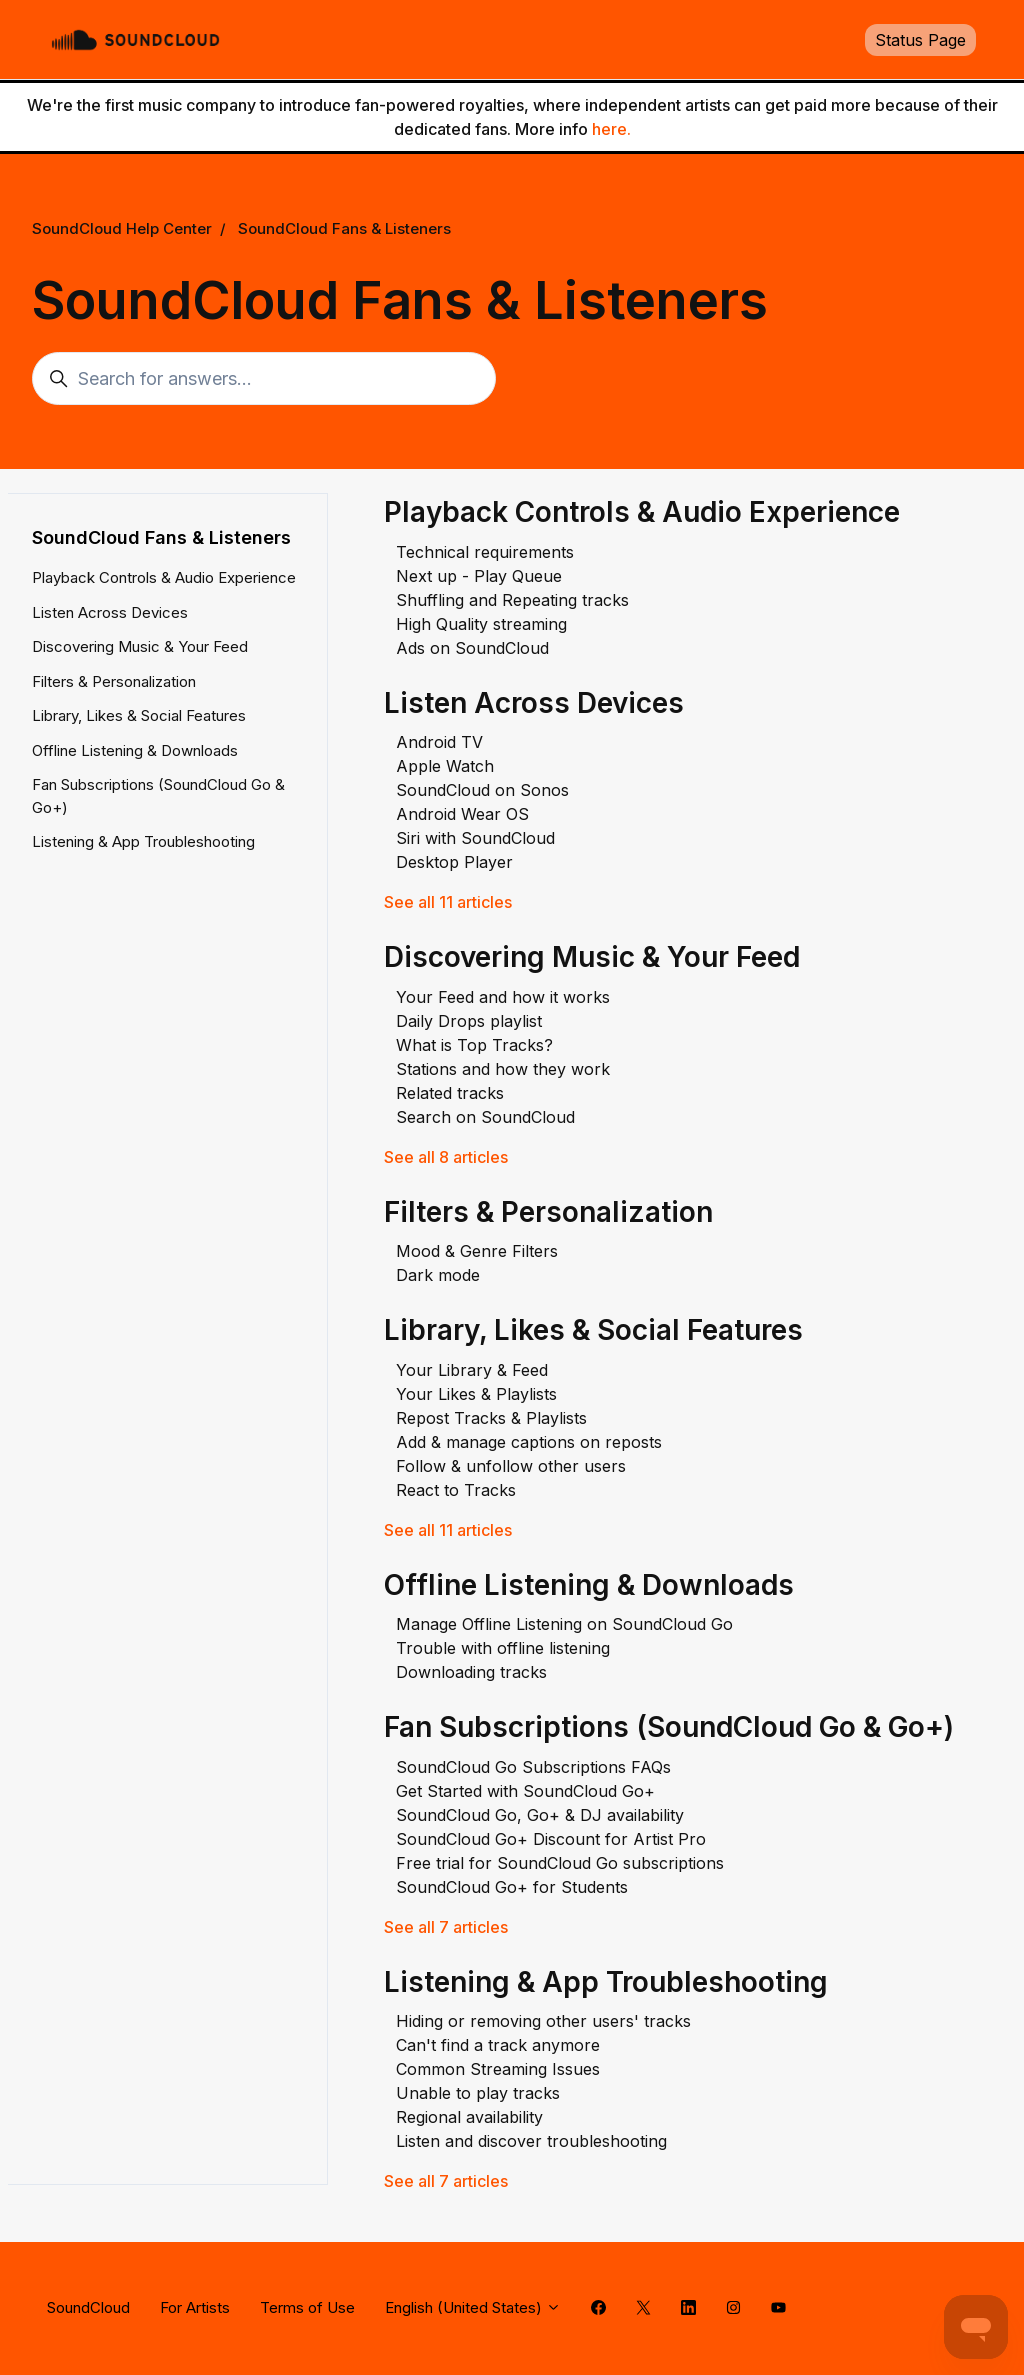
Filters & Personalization (548, 1212)
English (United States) (473, 2307)
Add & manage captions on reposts (529, 1442)
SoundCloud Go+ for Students (512, 1887)
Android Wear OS (462, 814)
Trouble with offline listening (503, 1648)
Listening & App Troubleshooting (606, 1982)
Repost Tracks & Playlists (491, 1418)
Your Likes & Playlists (476, 1394)
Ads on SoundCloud (472, 648)
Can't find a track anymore (498, 2045)
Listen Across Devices (534, 703)
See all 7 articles (446, 1927)
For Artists (195, 2307)
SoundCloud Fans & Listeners (344, 228)
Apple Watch (445, 766)
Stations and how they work (503, 1069)
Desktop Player (454, 862)
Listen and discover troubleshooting (531, 2141)
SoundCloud (88, 2307)
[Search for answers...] (264, 378)
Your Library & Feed (472, 1370)
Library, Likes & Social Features (593, 1330)
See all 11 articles (448, 902)
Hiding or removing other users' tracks (543, 2021)
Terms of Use (307, 2307)
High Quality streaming (481, 624)
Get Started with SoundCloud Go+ (525, 1791)
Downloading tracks (471, 1672)
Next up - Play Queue (479, 576)
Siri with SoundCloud (475, 838)
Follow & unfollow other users (511, 1466)
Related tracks (450, 1093)
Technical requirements (485, 552)
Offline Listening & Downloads (589, 1585)
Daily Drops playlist (469, 1021)
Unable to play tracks (478, 2093)
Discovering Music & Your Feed (592, 957)
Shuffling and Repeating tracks (512, 600)
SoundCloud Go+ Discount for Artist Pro (551, 1839)
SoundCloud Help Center (122, 228)
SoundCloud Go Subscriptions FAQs (533, 1767)
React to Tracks (456, 1490)
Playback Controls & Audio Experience (642, 512)
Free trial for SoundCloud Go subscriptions (560, 1863)
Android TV (439, 742)
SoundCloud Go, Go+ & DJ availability (540, 1815)
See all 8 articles (446, 1157)
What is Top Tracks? (474, 1045)
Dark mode (438, 1275)
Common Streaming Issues (498, 2069)
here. (611, 129)
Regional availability (469, 2117)
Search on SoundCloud (485, 1117)
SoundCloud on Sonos (482, 790)
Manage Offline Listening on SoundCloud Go (564, 1624)
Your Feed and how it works (503, 997)
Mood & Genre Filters (477, 1251)
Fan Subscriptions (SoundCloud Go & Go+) (669, 1727)
